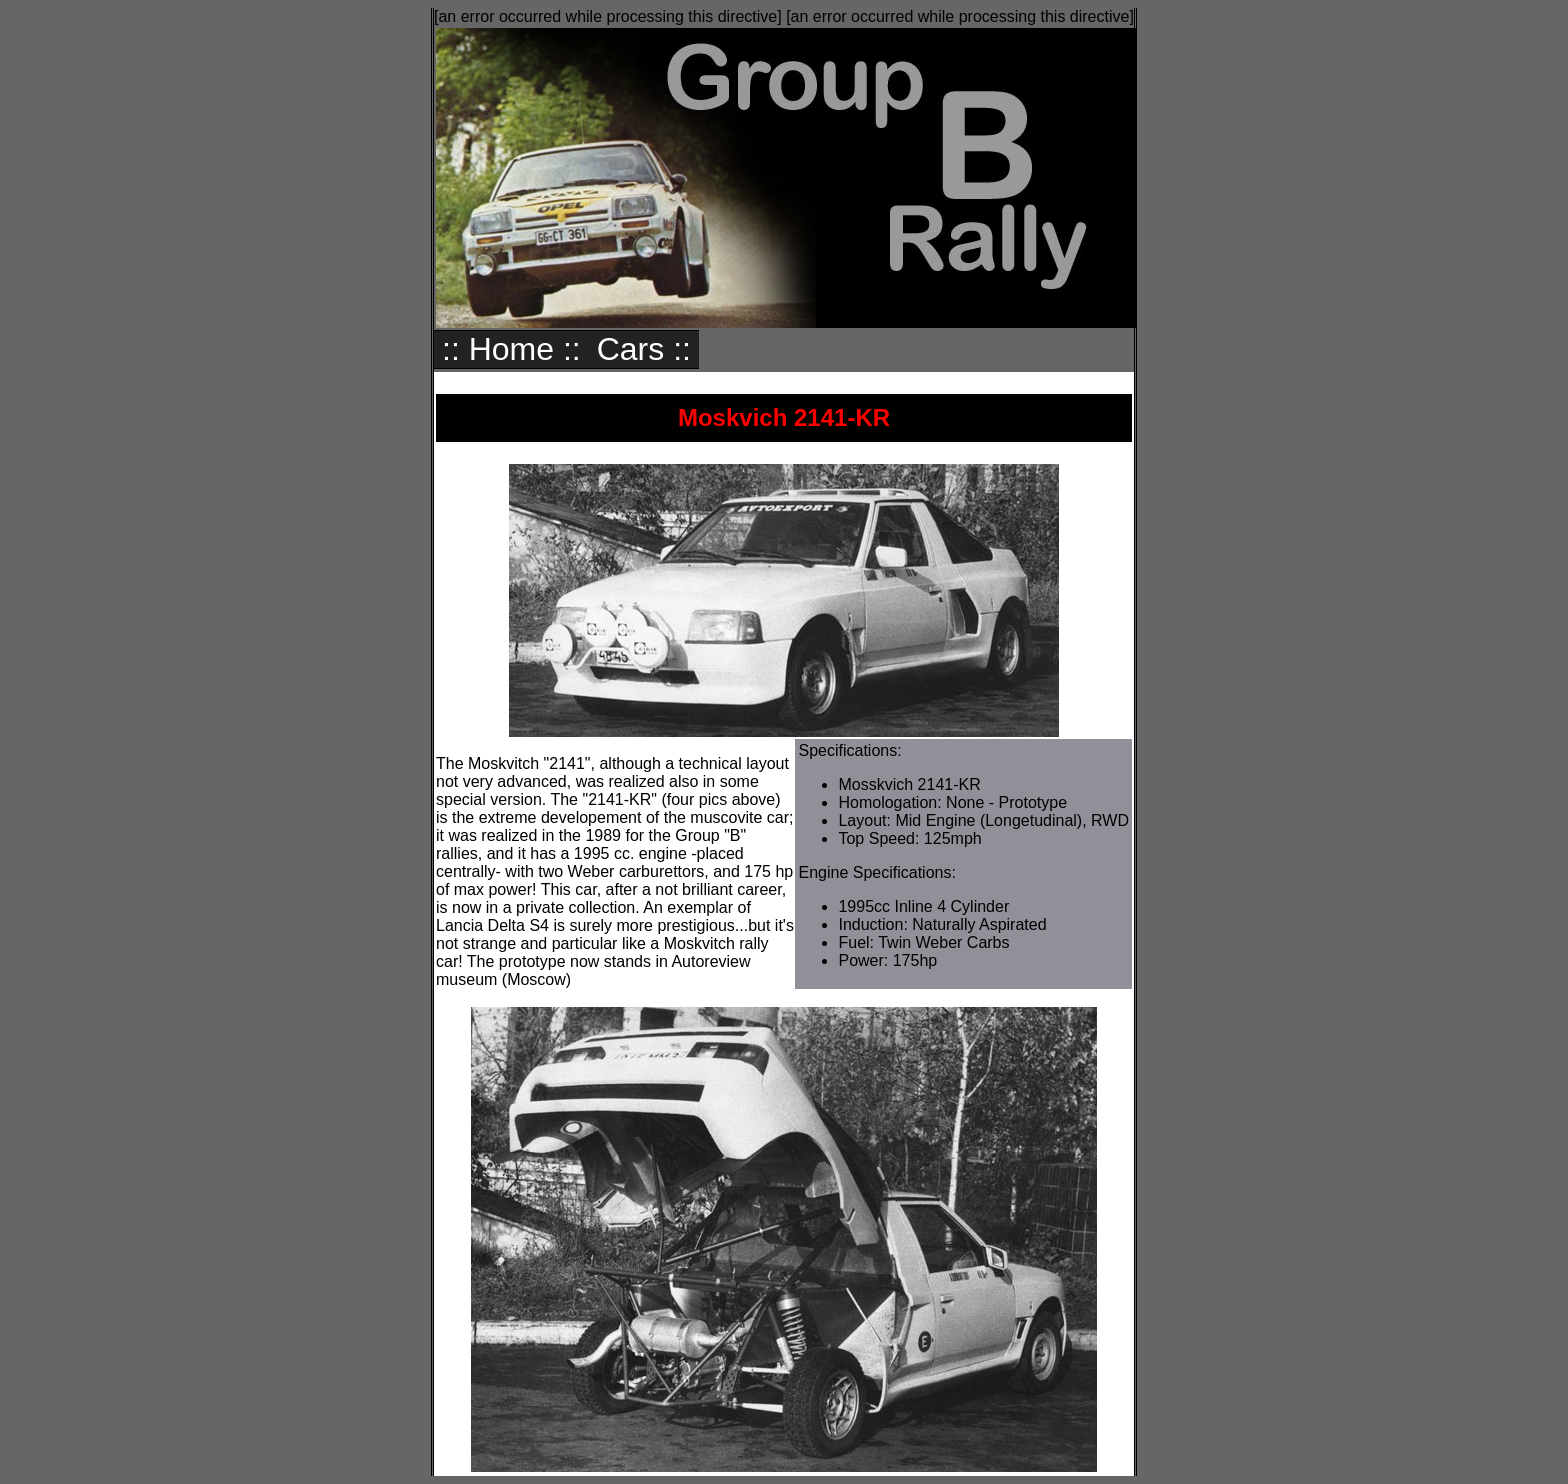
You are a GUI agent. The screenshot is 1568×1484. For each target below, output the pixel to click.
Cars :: (644, 349)
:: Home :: (511, 349)
